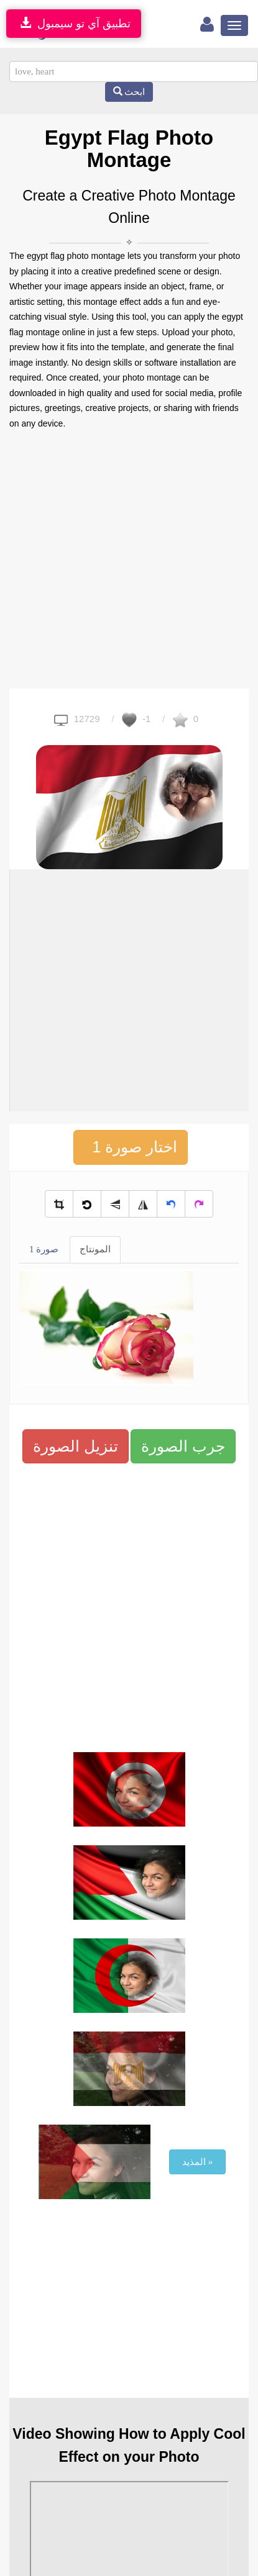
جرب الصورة (183, 1446)
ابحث (129, 92)
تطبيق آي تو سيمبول (74, 23)
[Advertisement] (116, 559)
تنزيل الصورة (75, 1446)
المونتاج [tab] (95, 1249)
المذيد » (197, 2162)
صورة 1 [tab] (43, 1249)
